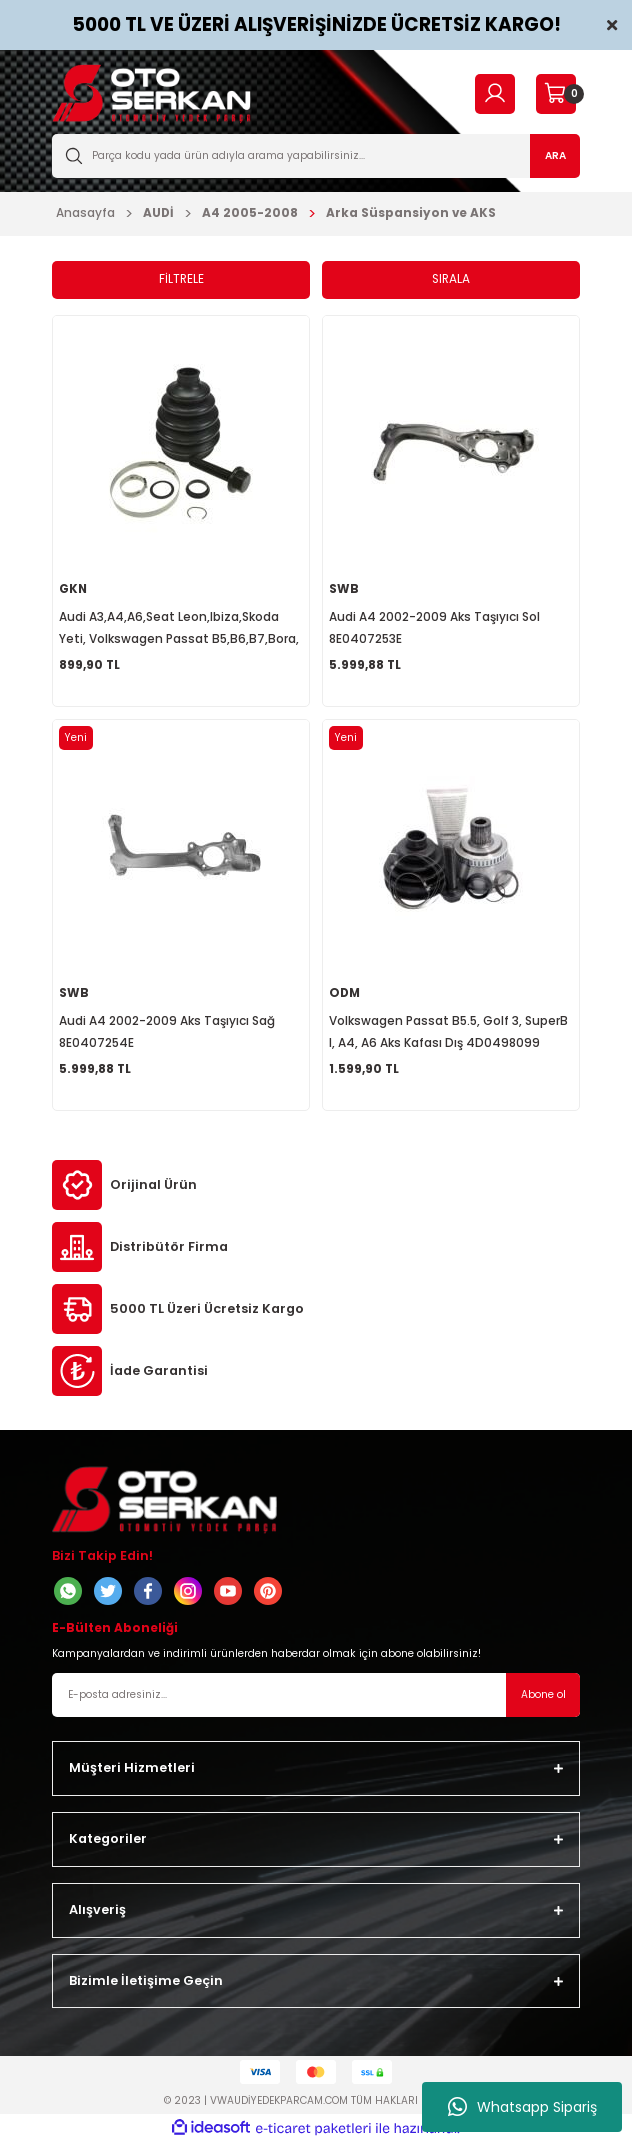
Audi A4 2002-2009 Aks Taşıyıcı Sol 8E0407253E (434, 628)
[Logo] (151, 93)
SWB (344, 589)
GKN (73, 589)
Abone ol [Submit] (543, 1694)
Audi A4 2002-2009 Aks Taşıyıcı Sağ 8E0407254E (167, 1032)
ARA (555, 155)
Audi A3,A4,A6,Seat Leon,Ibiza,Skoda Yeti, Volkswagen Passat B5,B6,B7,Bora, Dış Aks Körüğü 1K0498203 (179, 629)
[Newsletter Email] (316, 1695)
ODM (344, 993)
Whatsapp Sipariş (522, 2107)
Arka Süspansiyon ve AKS (411, 213)
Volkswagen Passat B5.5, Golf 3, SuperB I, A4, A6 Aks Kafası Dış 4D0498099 (448, 1032)
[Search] (316, 156)
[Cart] (555, 94)
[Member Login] (495, 93)
